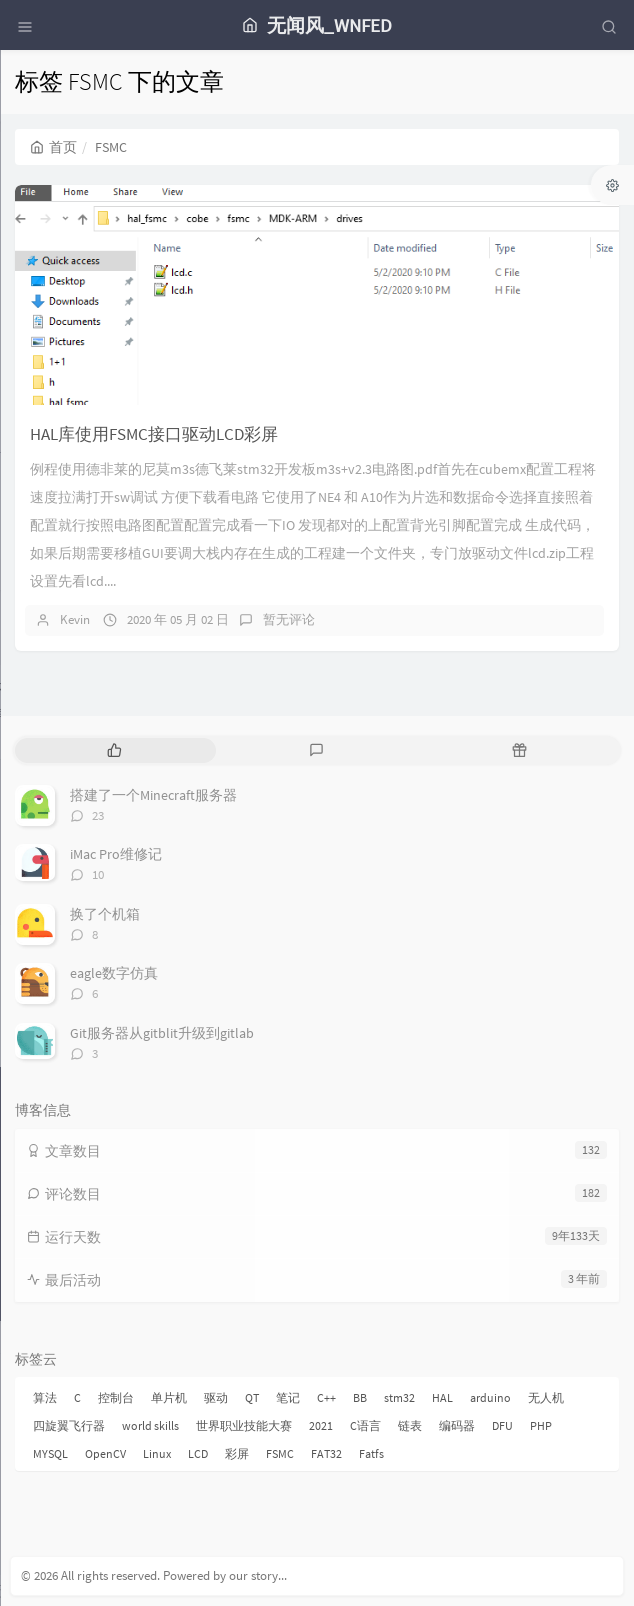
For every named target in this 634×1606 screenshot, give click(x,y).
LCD (198, 1453)
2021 (321, 1425)
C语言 (365, 1425)
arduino (490, 1397)
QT (252, 1397)
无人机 (546, 1397)
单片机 (169, 1397)
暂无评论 (289, 619)
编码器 (457, 1425)
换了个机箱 (105, 914)
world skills (150, 1425)
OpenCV (105, 1453)
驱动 (216, 1397)
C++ (326, 1397)
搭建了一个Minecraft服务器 (153, 795)
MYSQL (50, 1453)
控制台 (116, 1397)
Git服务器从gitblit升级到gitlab (162, 1033)
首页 (53, 147)
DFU (502, 1425)
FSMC (280, 1453)
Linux (157, 1453)
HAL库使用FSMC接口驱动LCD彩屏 (154, 434)
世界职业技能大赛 (244, 1425)
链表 (410, 1425)
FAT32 (326, 1453)
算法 (45, 1397)
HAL (442, 1397)
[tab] (114, 750)
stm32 (399, 1397)
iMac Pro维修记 (116, 854)
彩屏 (237, 1453)
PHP (541, 1425)
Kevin (75, 619)
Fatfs (371, 1453)
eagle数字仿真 (114, 973)
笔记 (288, 1397)
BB (360, 1397)
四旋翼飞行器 (69, 1425)
